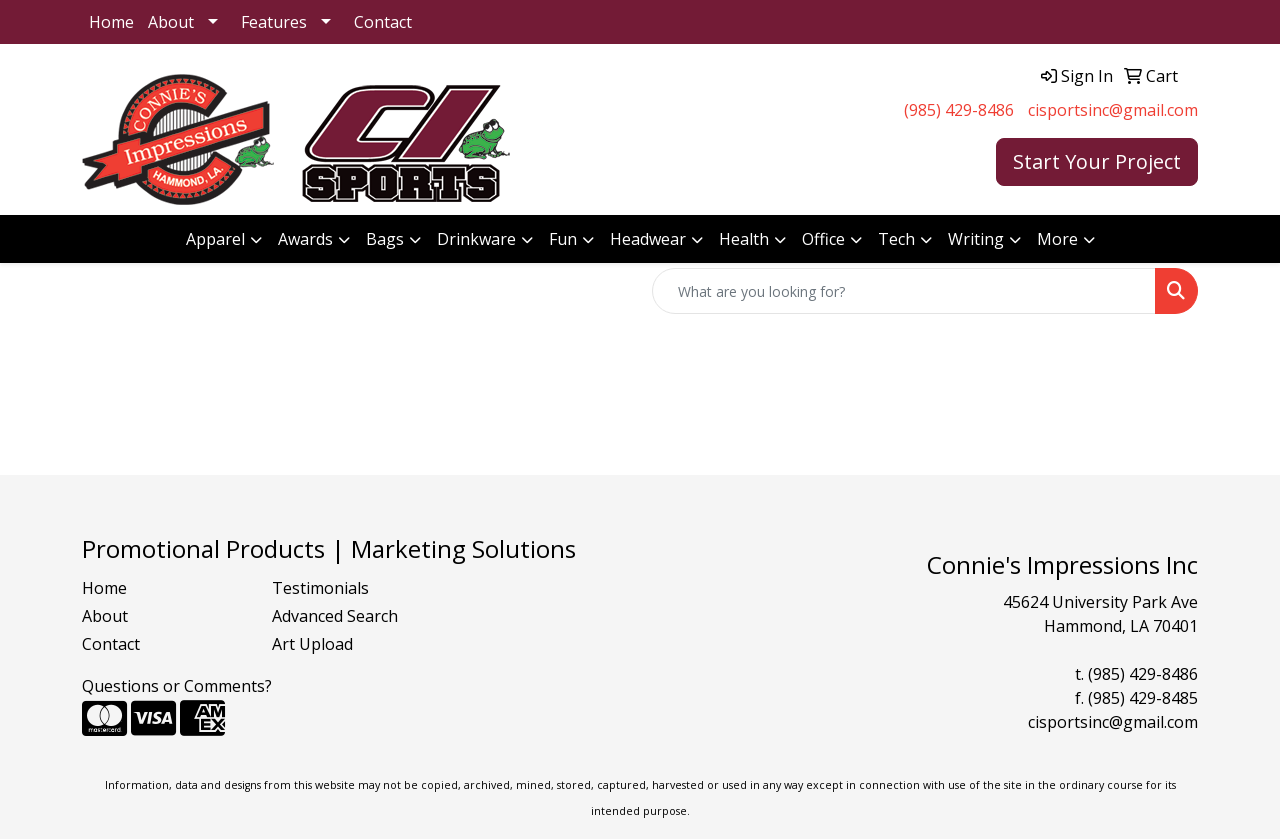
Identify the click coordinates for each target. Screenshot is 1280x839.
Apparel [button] (215, 239)
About (171, 22)
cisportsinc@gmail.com (1113, 110)
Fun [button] (563, 239)
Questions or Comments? (177, 686)
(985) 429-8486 (959, 110)
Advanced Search (335, 616)
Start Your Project (1097, 161)
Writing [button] (976, 239)
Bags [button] (385, 239)
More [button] (1057, 239)
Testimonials (320, 588)
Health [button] (744, 239)
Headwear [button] (648, 239)
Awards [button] (305, 239)
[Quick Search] (904, 291)
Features (274, 22)
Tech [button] (896, 239)
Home (111, 22)
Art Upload (312, 644)
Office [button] (823, 239)
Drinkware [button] (476, 239)
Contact (383, 22)
